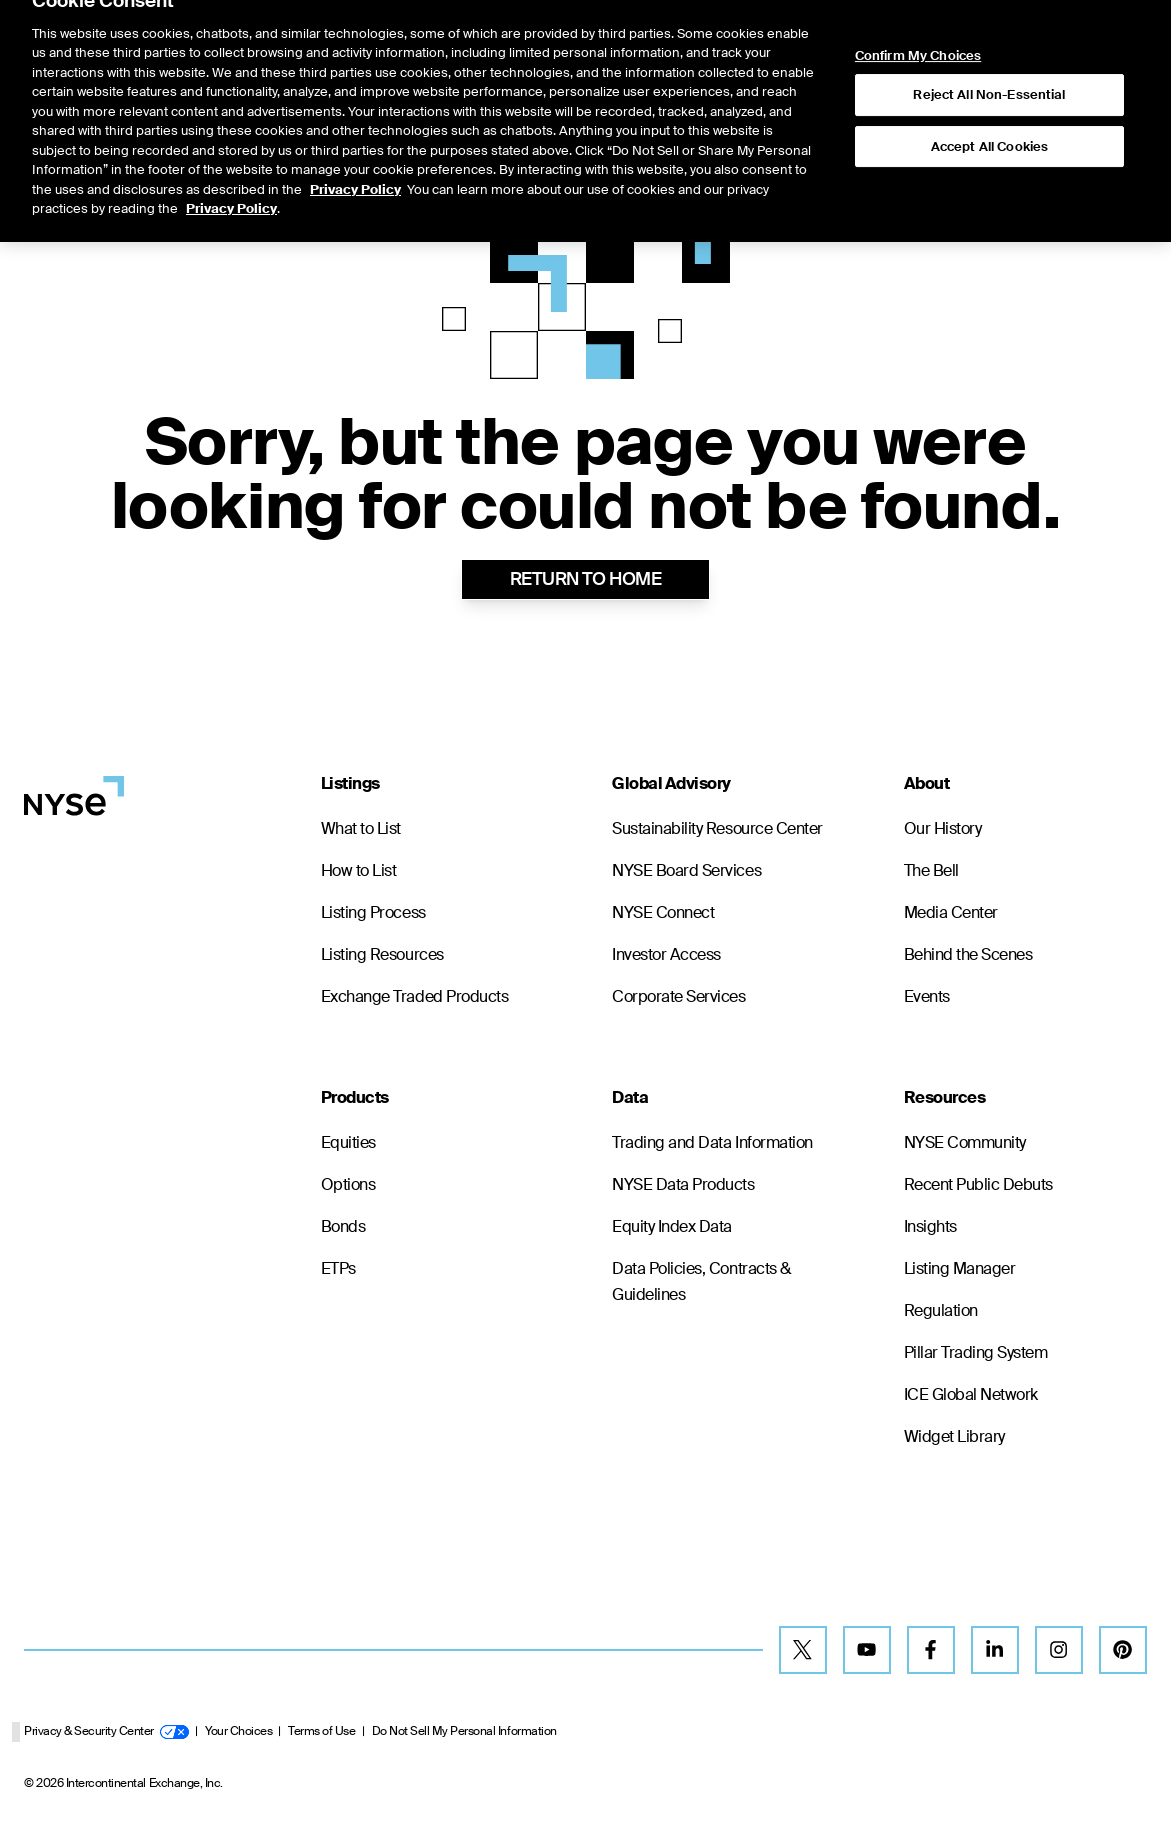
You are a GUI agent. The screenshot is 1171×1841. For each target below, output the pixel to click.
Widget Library (954, 1436)
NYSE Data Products (683, 1184)
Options (348, 1184)
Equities (348, 1142)
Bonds (343, 1226)
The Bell (931, 870)
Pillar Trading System (976, 1352)
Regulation (941, 1310)
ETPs (338, 1268)
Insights (930, 1226)
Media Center (951, 912)
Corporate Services (678, 996)
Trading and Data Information (712, 1142)
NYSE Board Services (686, 870)
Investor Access (666, 954)
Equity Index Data (672, 1226)
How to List (359, 870)
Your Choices (238, 1731)
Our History (943, 828)
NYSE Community (965, 1142)
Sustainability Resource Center (717, 828)
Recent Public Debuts (978, 1184)
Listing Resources (382, 954)
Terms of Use (321, 1731)
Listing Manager (960, 1268)
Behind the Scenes (968, 954)
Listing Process (373, 912)
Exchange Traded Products (414, 996)
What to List (361, 828)
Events (927, 996)
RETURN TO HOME (585, 579)
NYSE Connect (663, 912)
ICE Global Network (971, 1394)
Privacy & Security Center (106, 1731)
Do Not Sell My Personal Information (464, 1731)
